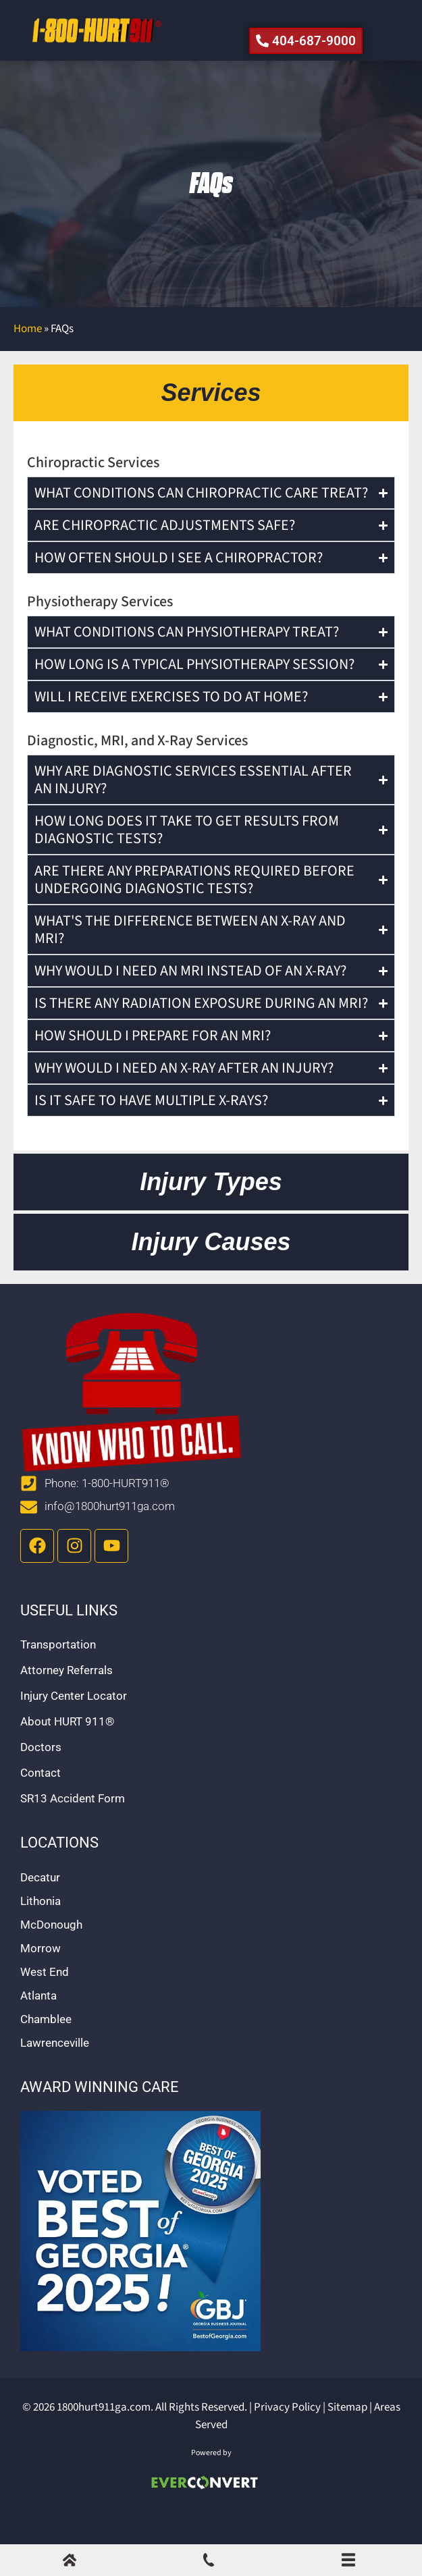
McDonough (51, 1954)
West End (44, 2001)
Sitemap (347, 2437)
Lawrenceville (54, 2072)
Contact (40, 1802)
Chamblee (46, 2049)
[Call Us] (208, 2563)
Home (28, 358)
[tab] (211, 422)
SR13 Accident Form (72, 1828)
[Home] (69, 2563)
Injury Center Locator (73, 1725)
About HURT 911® (67, 1751)
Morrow (40, 1978)
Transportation (58, 1674)
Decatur (40, 1907)
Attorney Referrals (66, 1700)
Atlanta (38, 2025)
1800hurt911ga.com (104, 2437)
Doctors (40, 1776)
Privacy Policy (287, 2437)
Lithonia (40, 1930)
